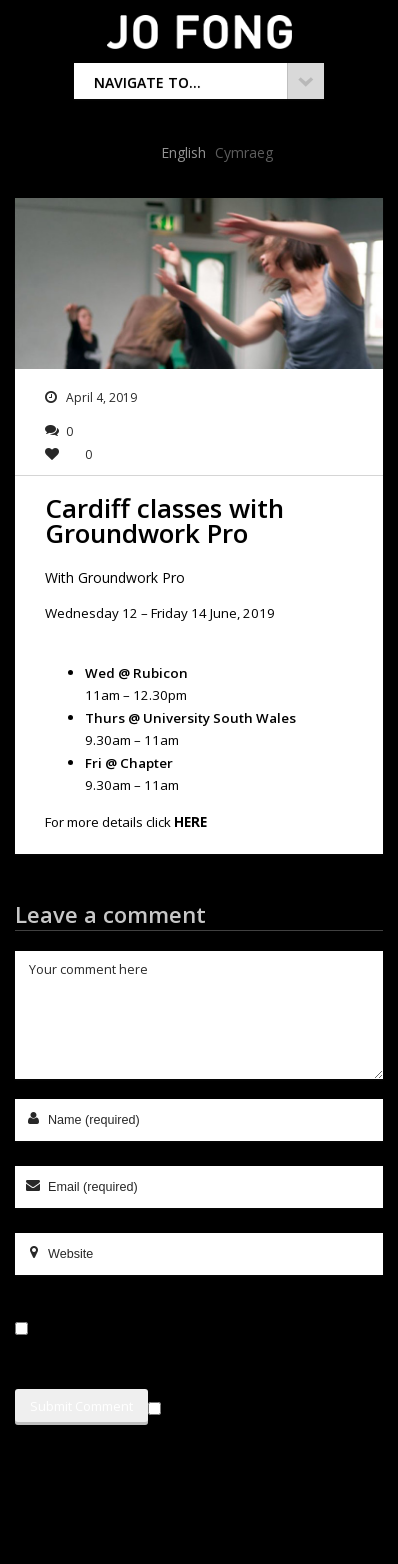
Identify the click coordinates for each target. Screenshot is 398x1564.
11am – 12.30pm (136, 695)
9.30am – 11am (132, 740)
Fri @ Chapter (129, 763)
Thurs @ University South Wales (190, 718)
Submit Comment (81, 1406)
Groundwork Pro (131, 577)
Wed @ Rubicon (136, 673)
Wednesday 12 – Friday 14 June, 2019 (160, 613)
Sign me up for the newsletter (254, 1405)
